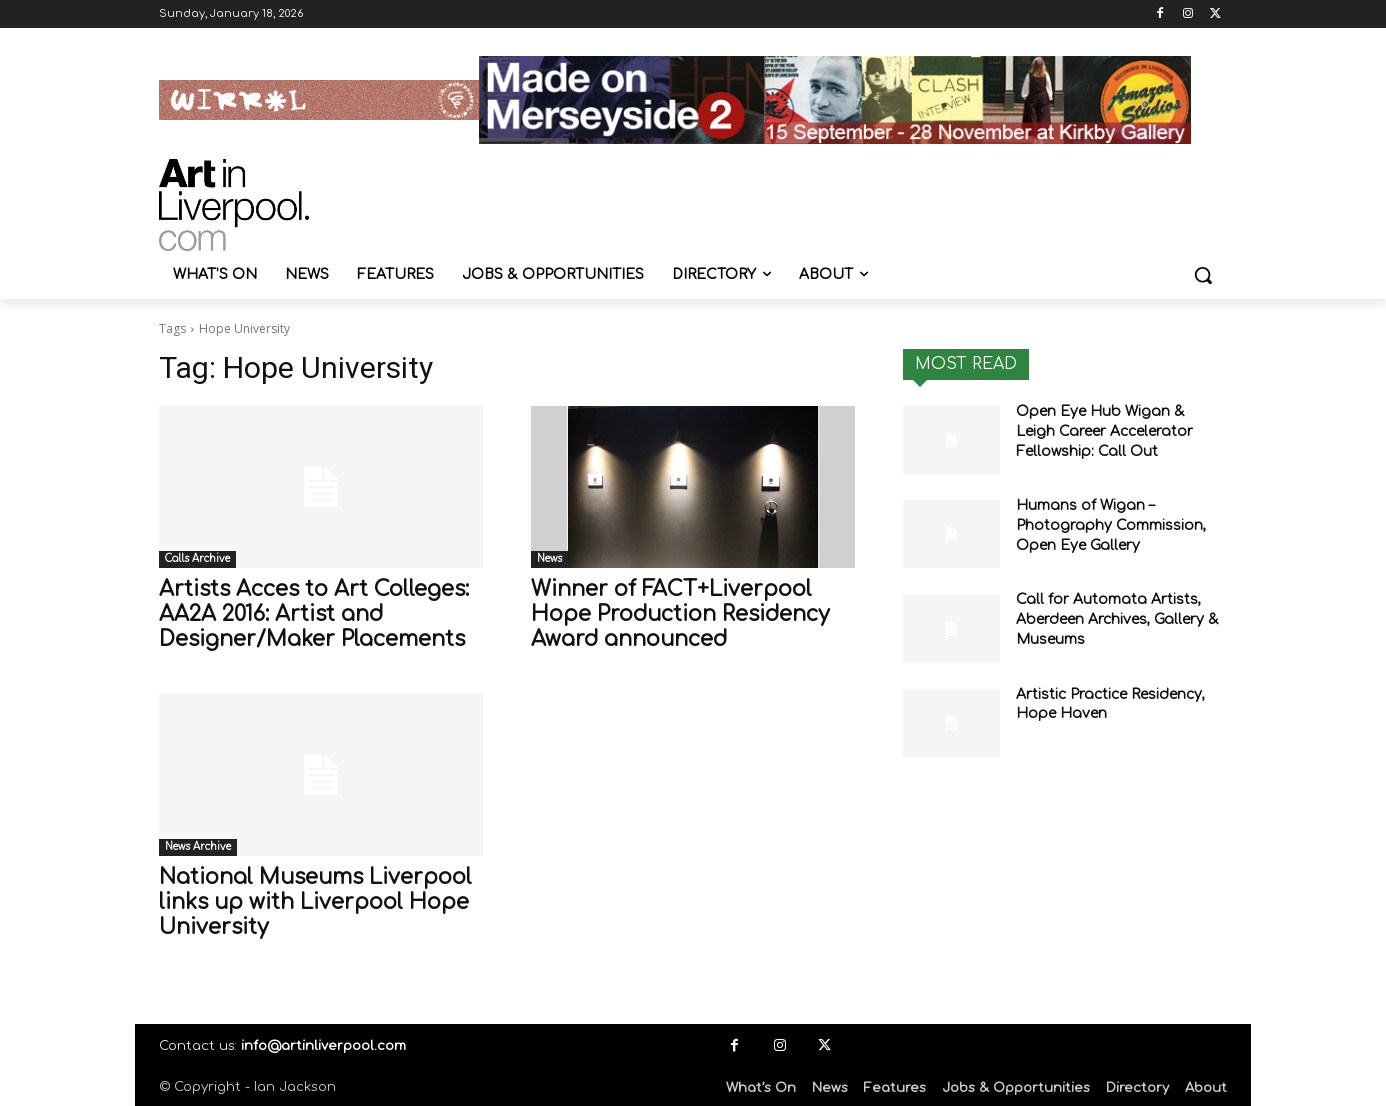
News (549, 558)
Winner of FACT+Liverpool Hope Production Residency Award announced (680, 614)
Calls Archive (197, 558)
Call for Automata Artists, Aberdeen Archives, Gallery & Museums (1117, 619)
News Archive (198, 846)
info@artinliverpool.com (323, 1046)
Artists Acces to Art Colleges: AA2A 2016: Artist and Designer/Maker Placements (314, 614)
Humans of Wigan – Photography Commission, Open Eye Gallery (1111, 525)
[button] (1203, 275)
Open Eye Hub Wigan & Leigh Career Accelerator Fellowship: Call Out (1104, 431)
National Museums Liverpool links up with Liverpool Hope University (315, 902)
